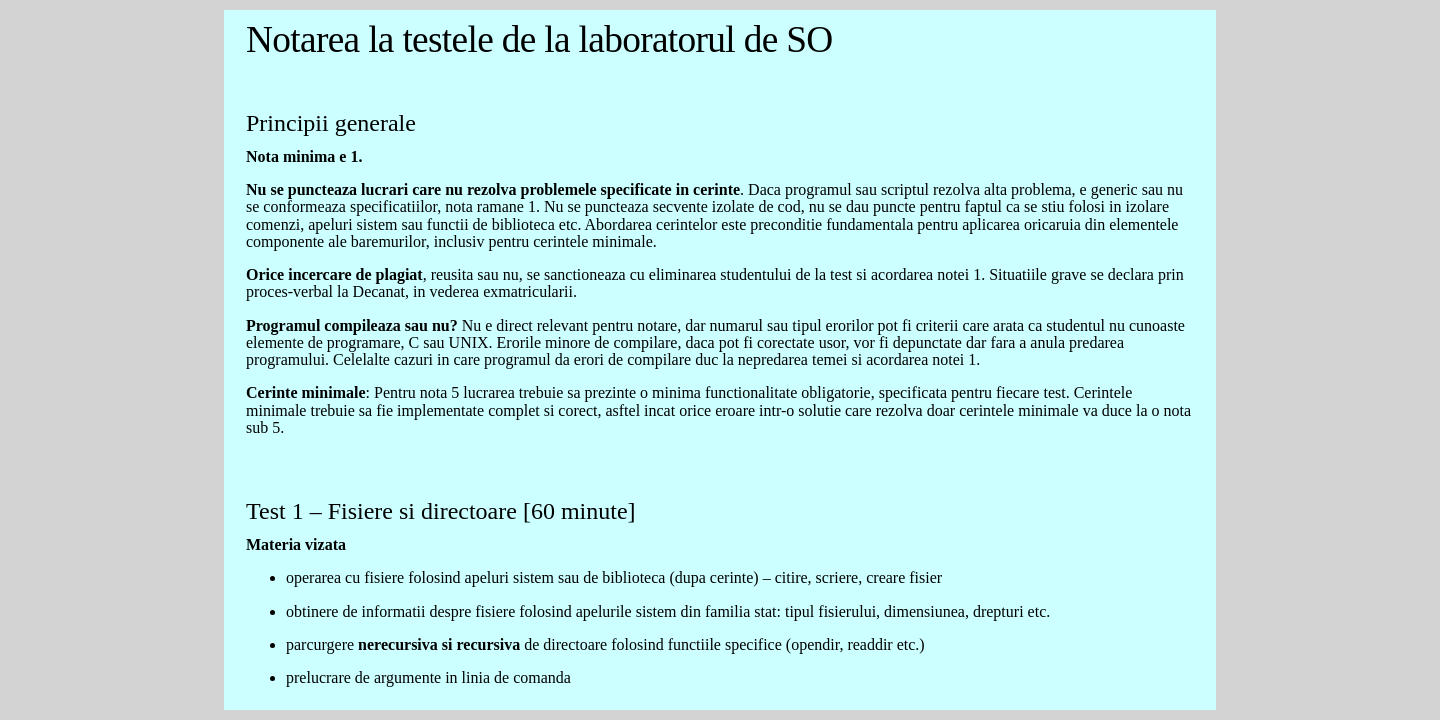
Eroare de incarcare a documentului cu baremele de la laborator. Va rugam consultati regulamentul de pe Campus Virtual (719, 360)
